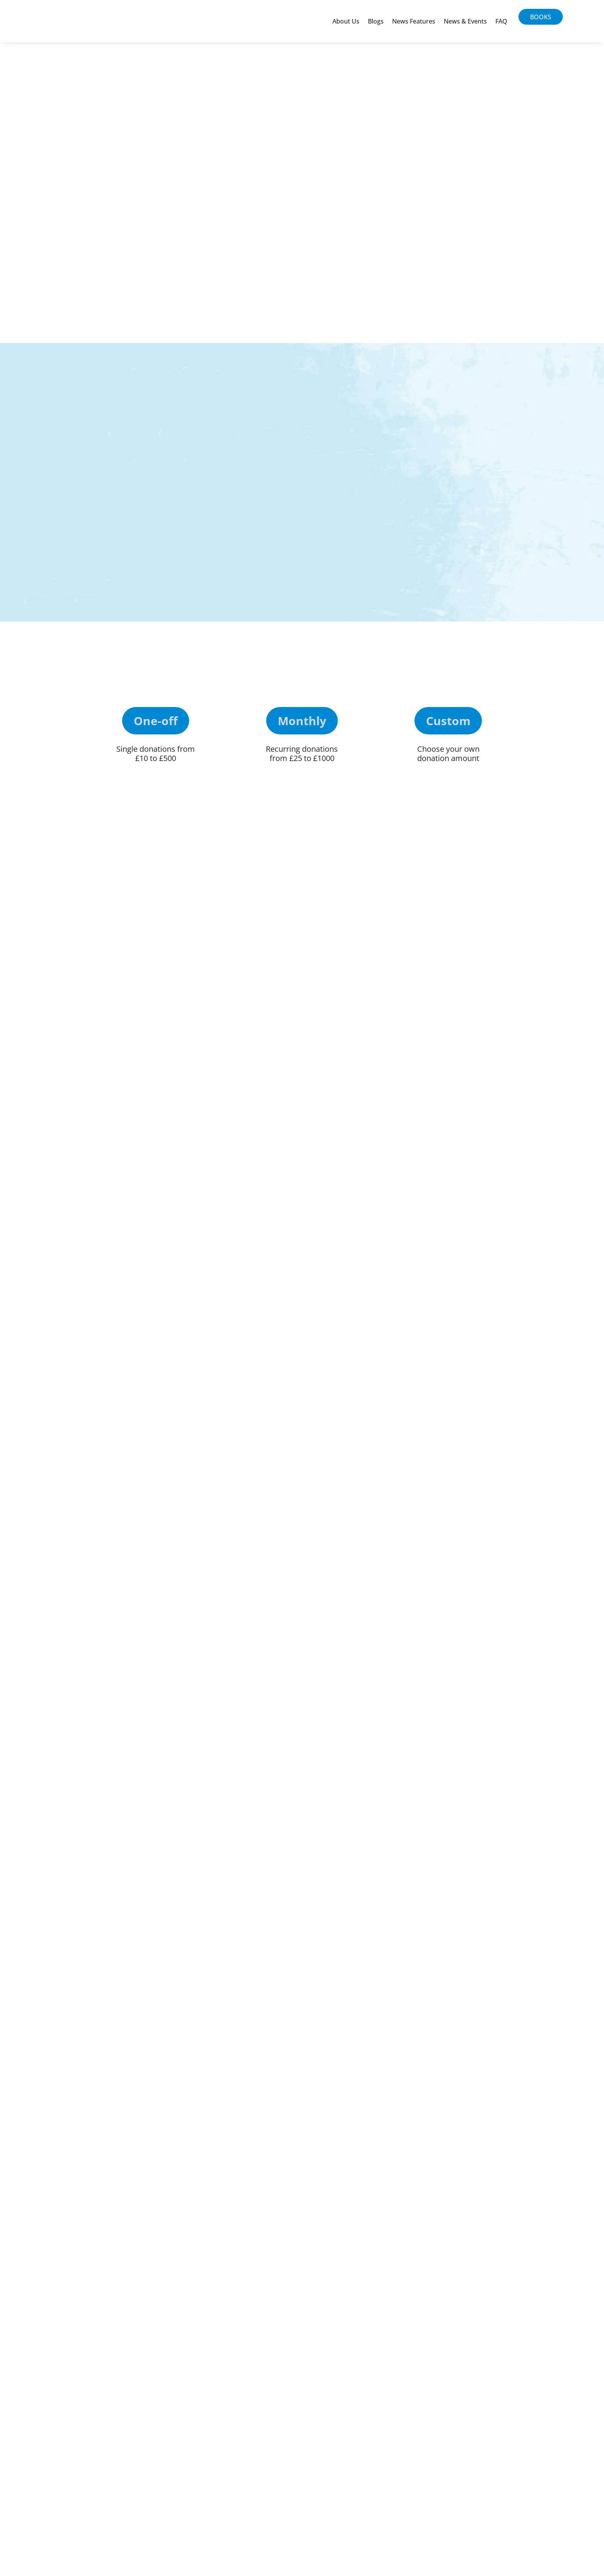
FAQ (501, 21)
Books (540, 16)
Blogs (376, 21)
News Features (413, 21)
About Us (345, 21)
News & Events (465, 21)
